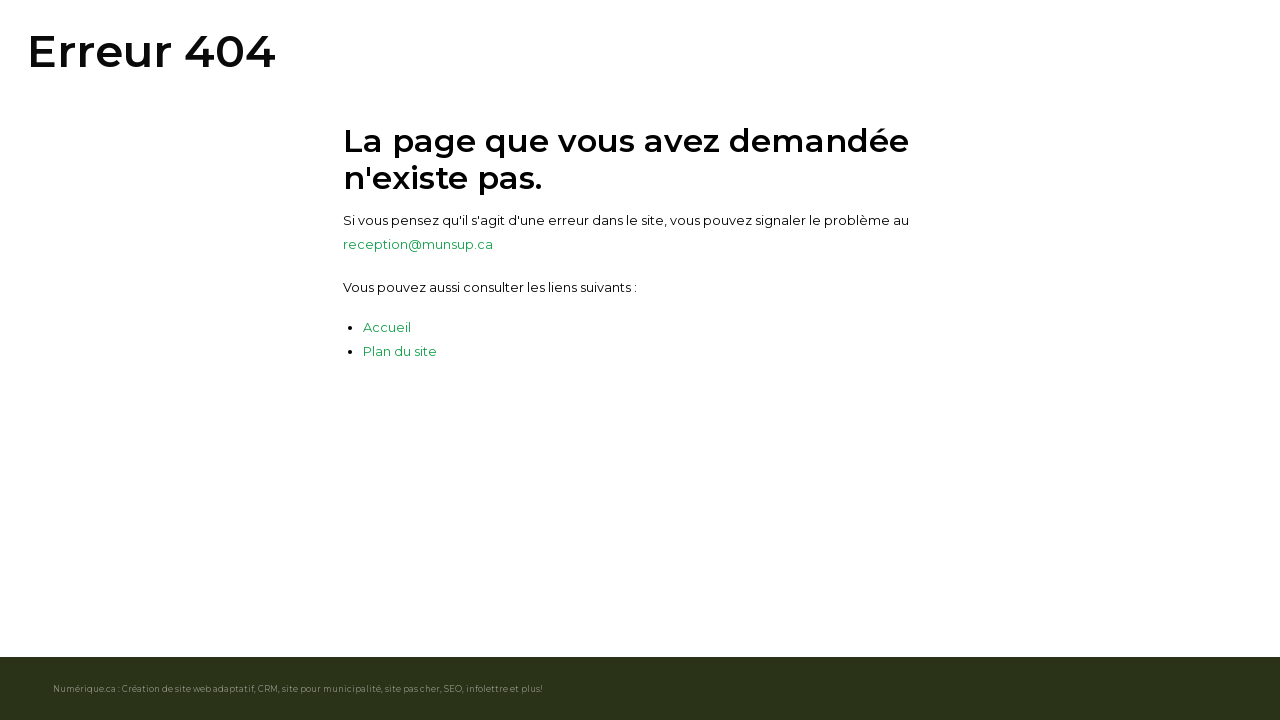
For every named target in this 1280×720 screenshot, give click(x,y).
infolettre (487, 689)
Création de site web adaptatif (188, 689)
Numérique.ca (84, 689)
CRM (268, 689)
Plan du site (400, 351)
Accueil (387, 327)
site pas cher (412, 689)
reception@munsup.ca (418, 244)
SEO (453, 689)
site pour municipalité (331, 689)
